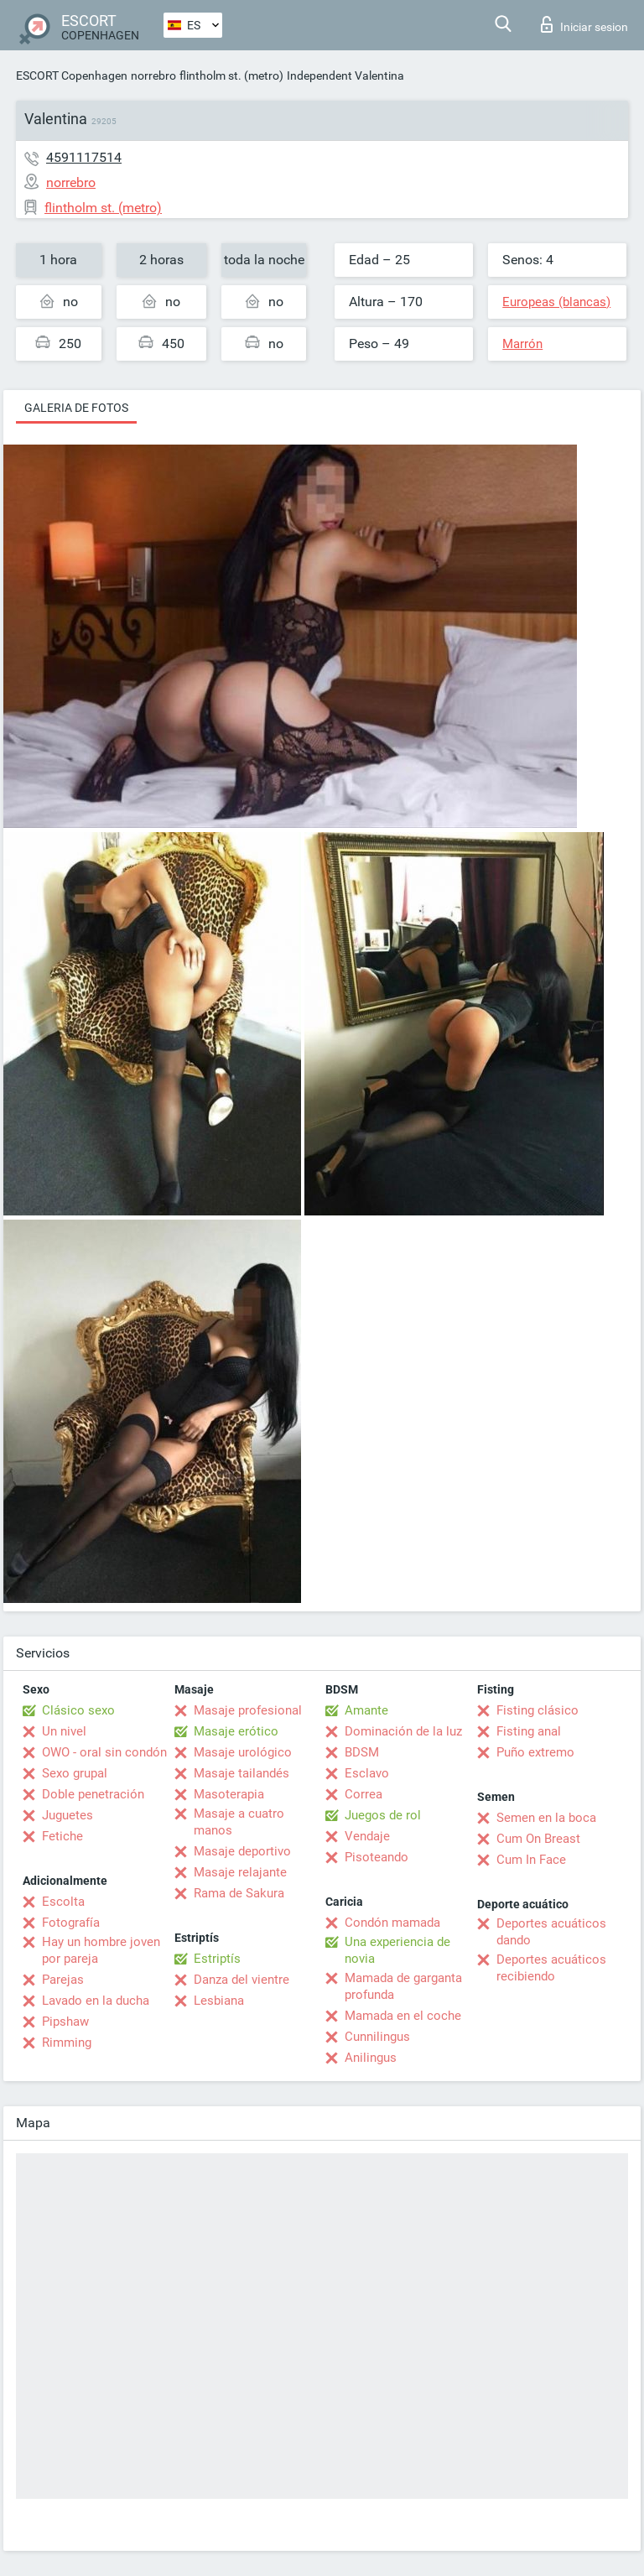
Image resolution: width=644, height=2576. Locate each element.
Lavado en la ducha (95, 2000)
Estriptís (217, 1958)
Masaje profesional (248, 1710)
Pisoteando (376, 1857)
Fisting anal (528, 1731)
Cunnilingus (377, 2036)
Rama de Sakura (239, 1893)
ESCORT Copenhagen (71, 75)
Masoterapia (229, 1794)
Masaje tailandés (241, 1773)
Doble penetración (93, 1794)
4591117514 (84, 157)
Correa (363, 1794)
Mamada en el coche (403, 2015)
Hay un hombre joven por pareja (101, 1950)
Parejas (63, 1979)
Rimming (66, 2042)
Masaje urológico (243, 1752)
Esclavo (367, 1773)
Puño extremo (535, 1752)
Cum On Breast (538, 1838)
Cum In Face (531, 1859)
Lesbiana (219, 2000)
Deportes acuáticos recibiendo (551, 1968)
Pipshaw (65, 2021)
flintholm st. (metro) (231, 75)
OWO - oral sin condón (104, 1752)
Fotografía (71, 1922)
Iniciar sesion (584, 24)
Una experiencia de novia (397, 1950)
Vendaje (367, 1836)
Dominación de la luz (403, 1731)
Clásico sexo (78, 1710)
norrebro (153, 75)
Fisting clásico (537, 1710)
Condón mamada (392, 1922)
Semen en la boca (546, 1817)
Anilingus (371, 2057)
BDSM (362, 1752)
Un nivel (64, 1731)
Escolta (63, 1901)
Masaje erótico (236, 1731)
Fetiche (62, 1836)
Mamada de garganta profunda (403, 1986)
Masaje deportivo (242, 1851)
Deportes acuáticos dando (551, 1932)
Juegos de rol (383, 1815)
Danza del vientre (241, 1979)
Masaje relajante (240, 1872)
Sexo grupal (74, 1773)
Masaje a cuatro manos (239, 1822)
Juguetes (67, 1815)
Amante (366, 1710)
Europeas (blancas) (556, 302)
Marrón (522, 343)
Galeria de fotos (76, 407)
